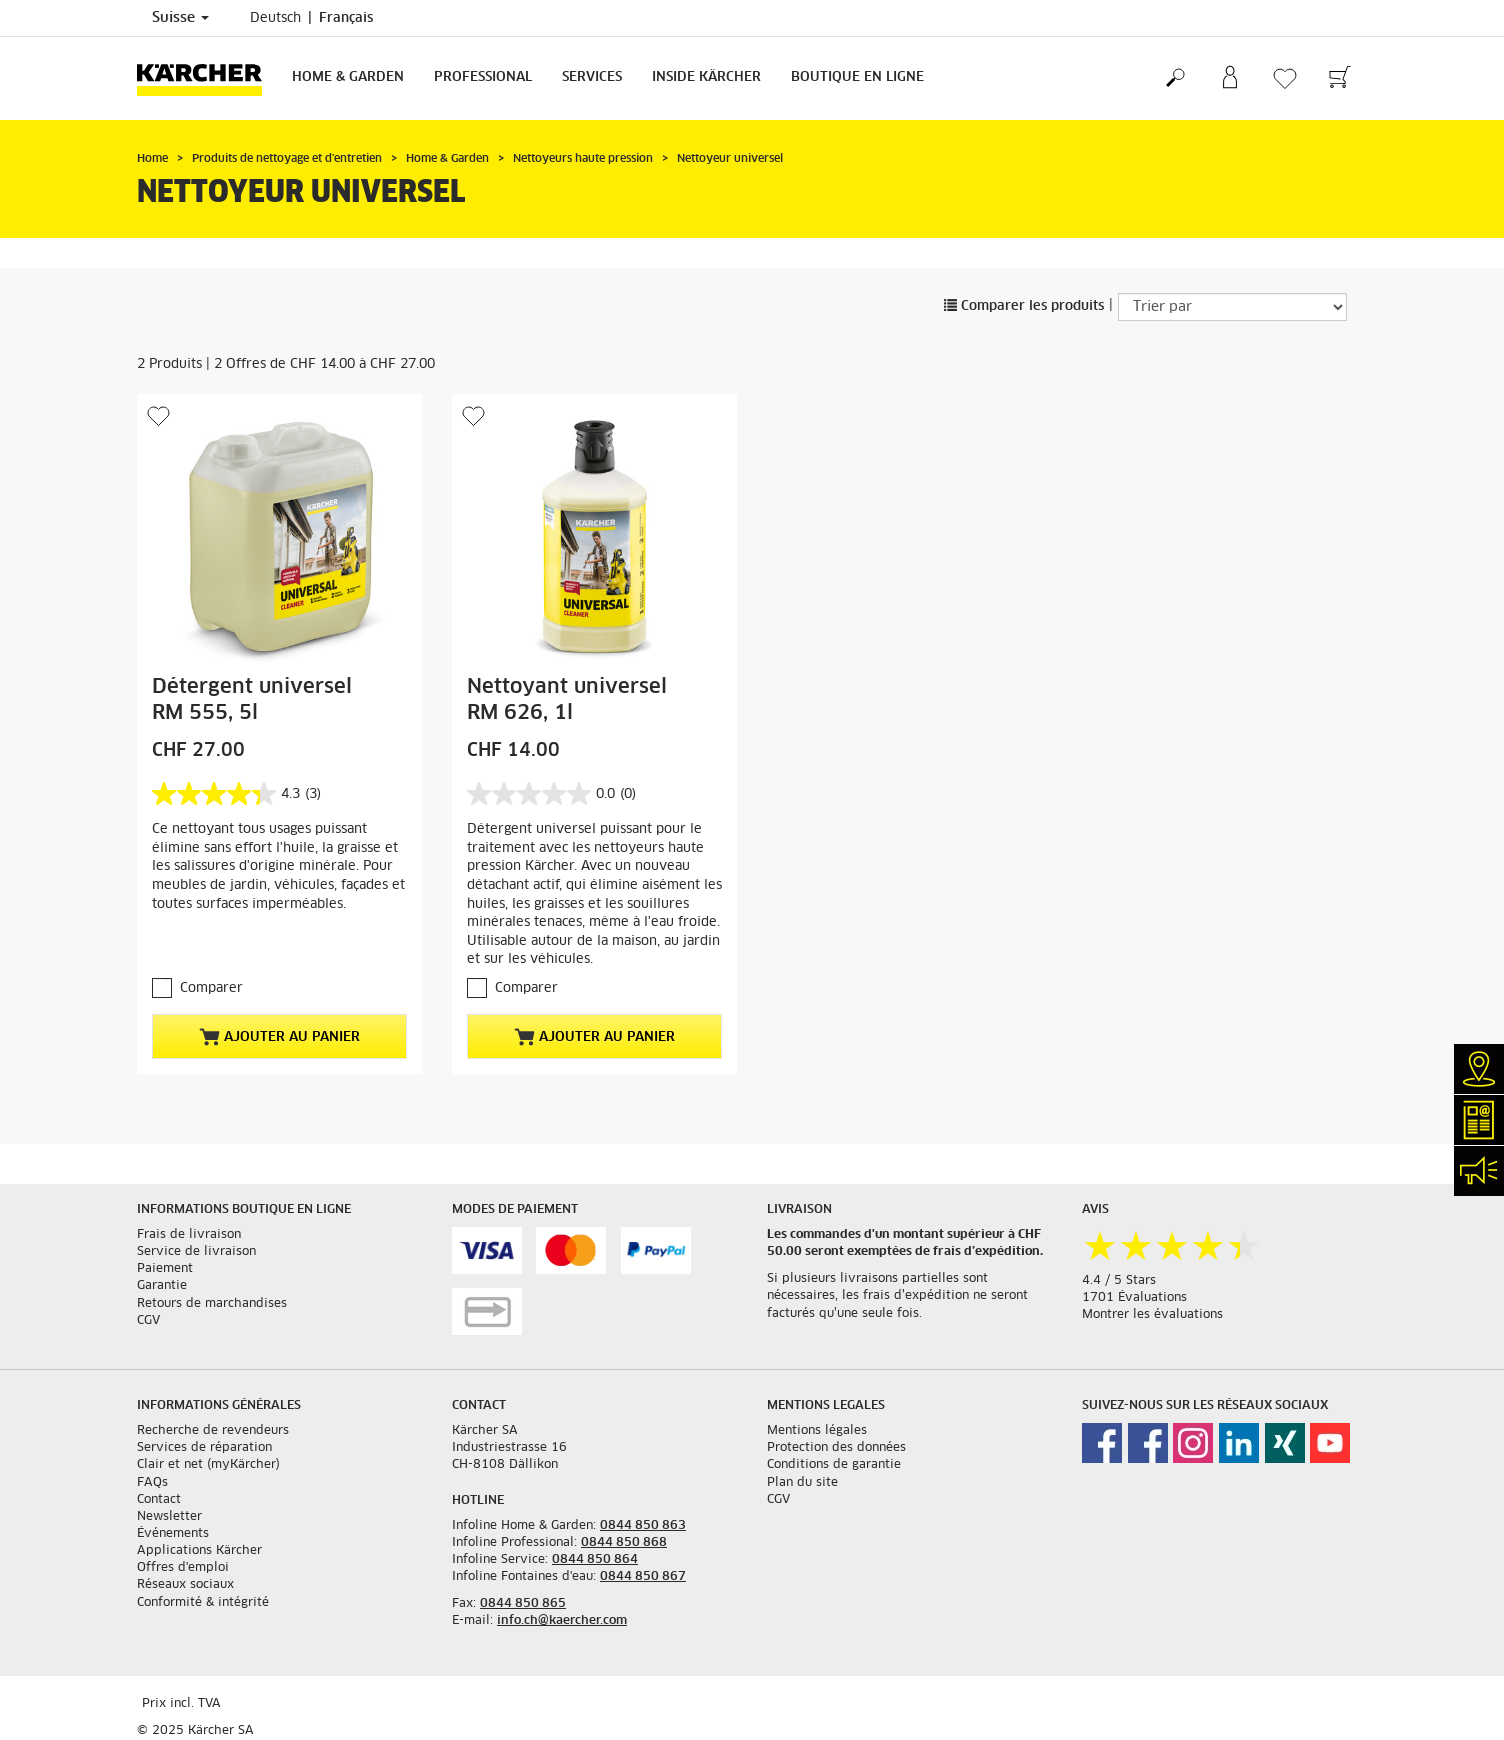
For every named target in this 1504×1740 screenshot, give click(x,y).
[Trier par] (1232, 307)
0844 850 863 (643, 1526)
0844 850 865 (523, 1604)
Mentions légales (817, 1431)
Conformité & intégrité (203, 1603)
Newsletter (169, 1517)
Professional (483, 77)
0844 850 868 (624, 1543)
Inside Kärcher (706, 77)
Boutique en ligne (857, 77)
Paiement (165, 1269)
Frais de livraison (189, 1235)
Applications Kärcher (199, 1551)
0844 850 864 (595, 1560)
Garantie (162, 1286)
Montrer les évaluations (1152, 1315)
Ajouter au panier (279, 1037)
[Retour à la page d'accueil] (207, 78)
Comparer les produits (1024, 306)
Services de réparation (204, 1448)
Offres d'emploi (183, 1568)
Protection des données (836, 1448)
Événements (173, 1534)
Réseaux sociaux (185, 1585)
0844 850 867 (643, 1577)
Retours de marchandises (212, 1304)
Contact (159, 1500)
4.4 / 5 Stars (1119, 1281)
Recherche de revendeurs (213, 1431)
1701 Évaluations (1134, 1298)
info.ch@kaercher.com (562, 1621)
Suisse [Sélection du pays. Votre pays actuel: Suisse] (180, 18)
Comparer (211, 988)
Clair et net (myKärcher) (208, 1465)
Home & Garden (348, 77)
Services (592, 77)
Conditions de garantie (834, 1465)
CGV (148, 1321)
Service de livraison (196, 1252)
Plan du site (802, 1483)
